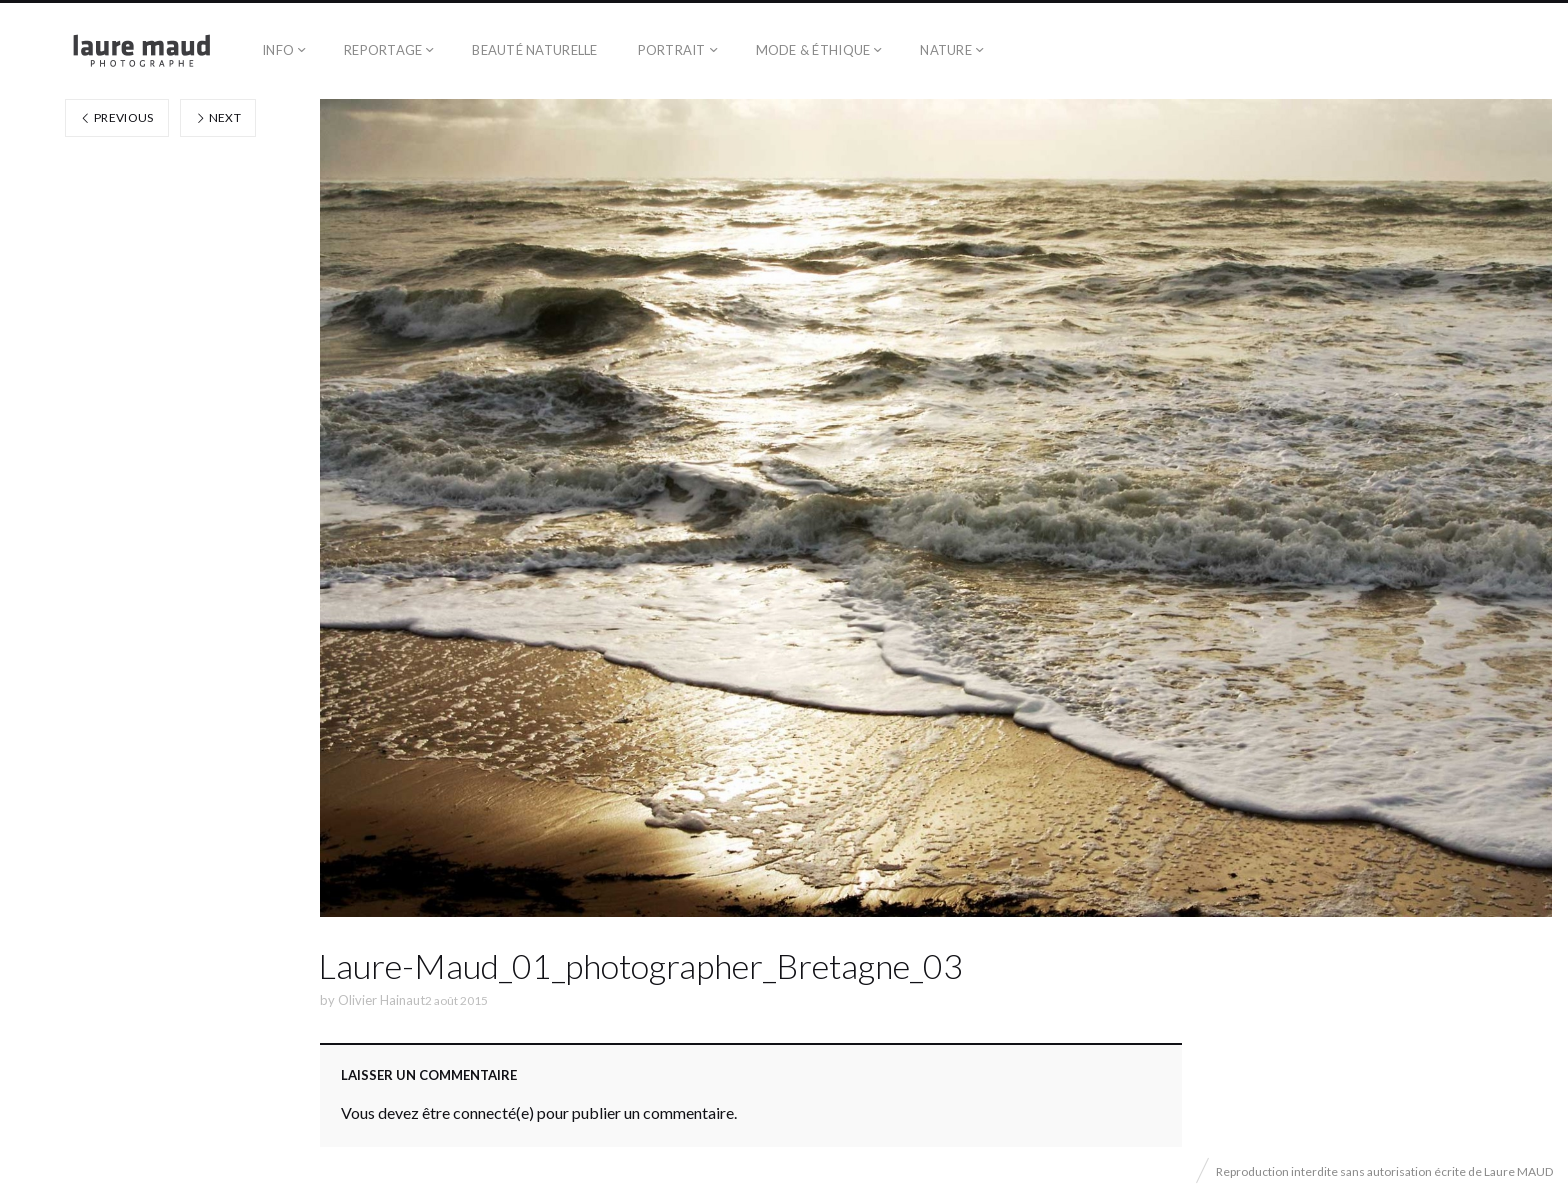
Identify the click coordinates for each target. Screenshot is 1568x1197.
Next (218, 117)
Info (278, 50)
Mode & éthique (813, 50)
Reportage (383, 50)
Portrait (672, 50)
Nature (946, 50)
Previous (117, 117)
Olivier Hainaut (381, 1000)
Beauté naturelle (534, 50)
